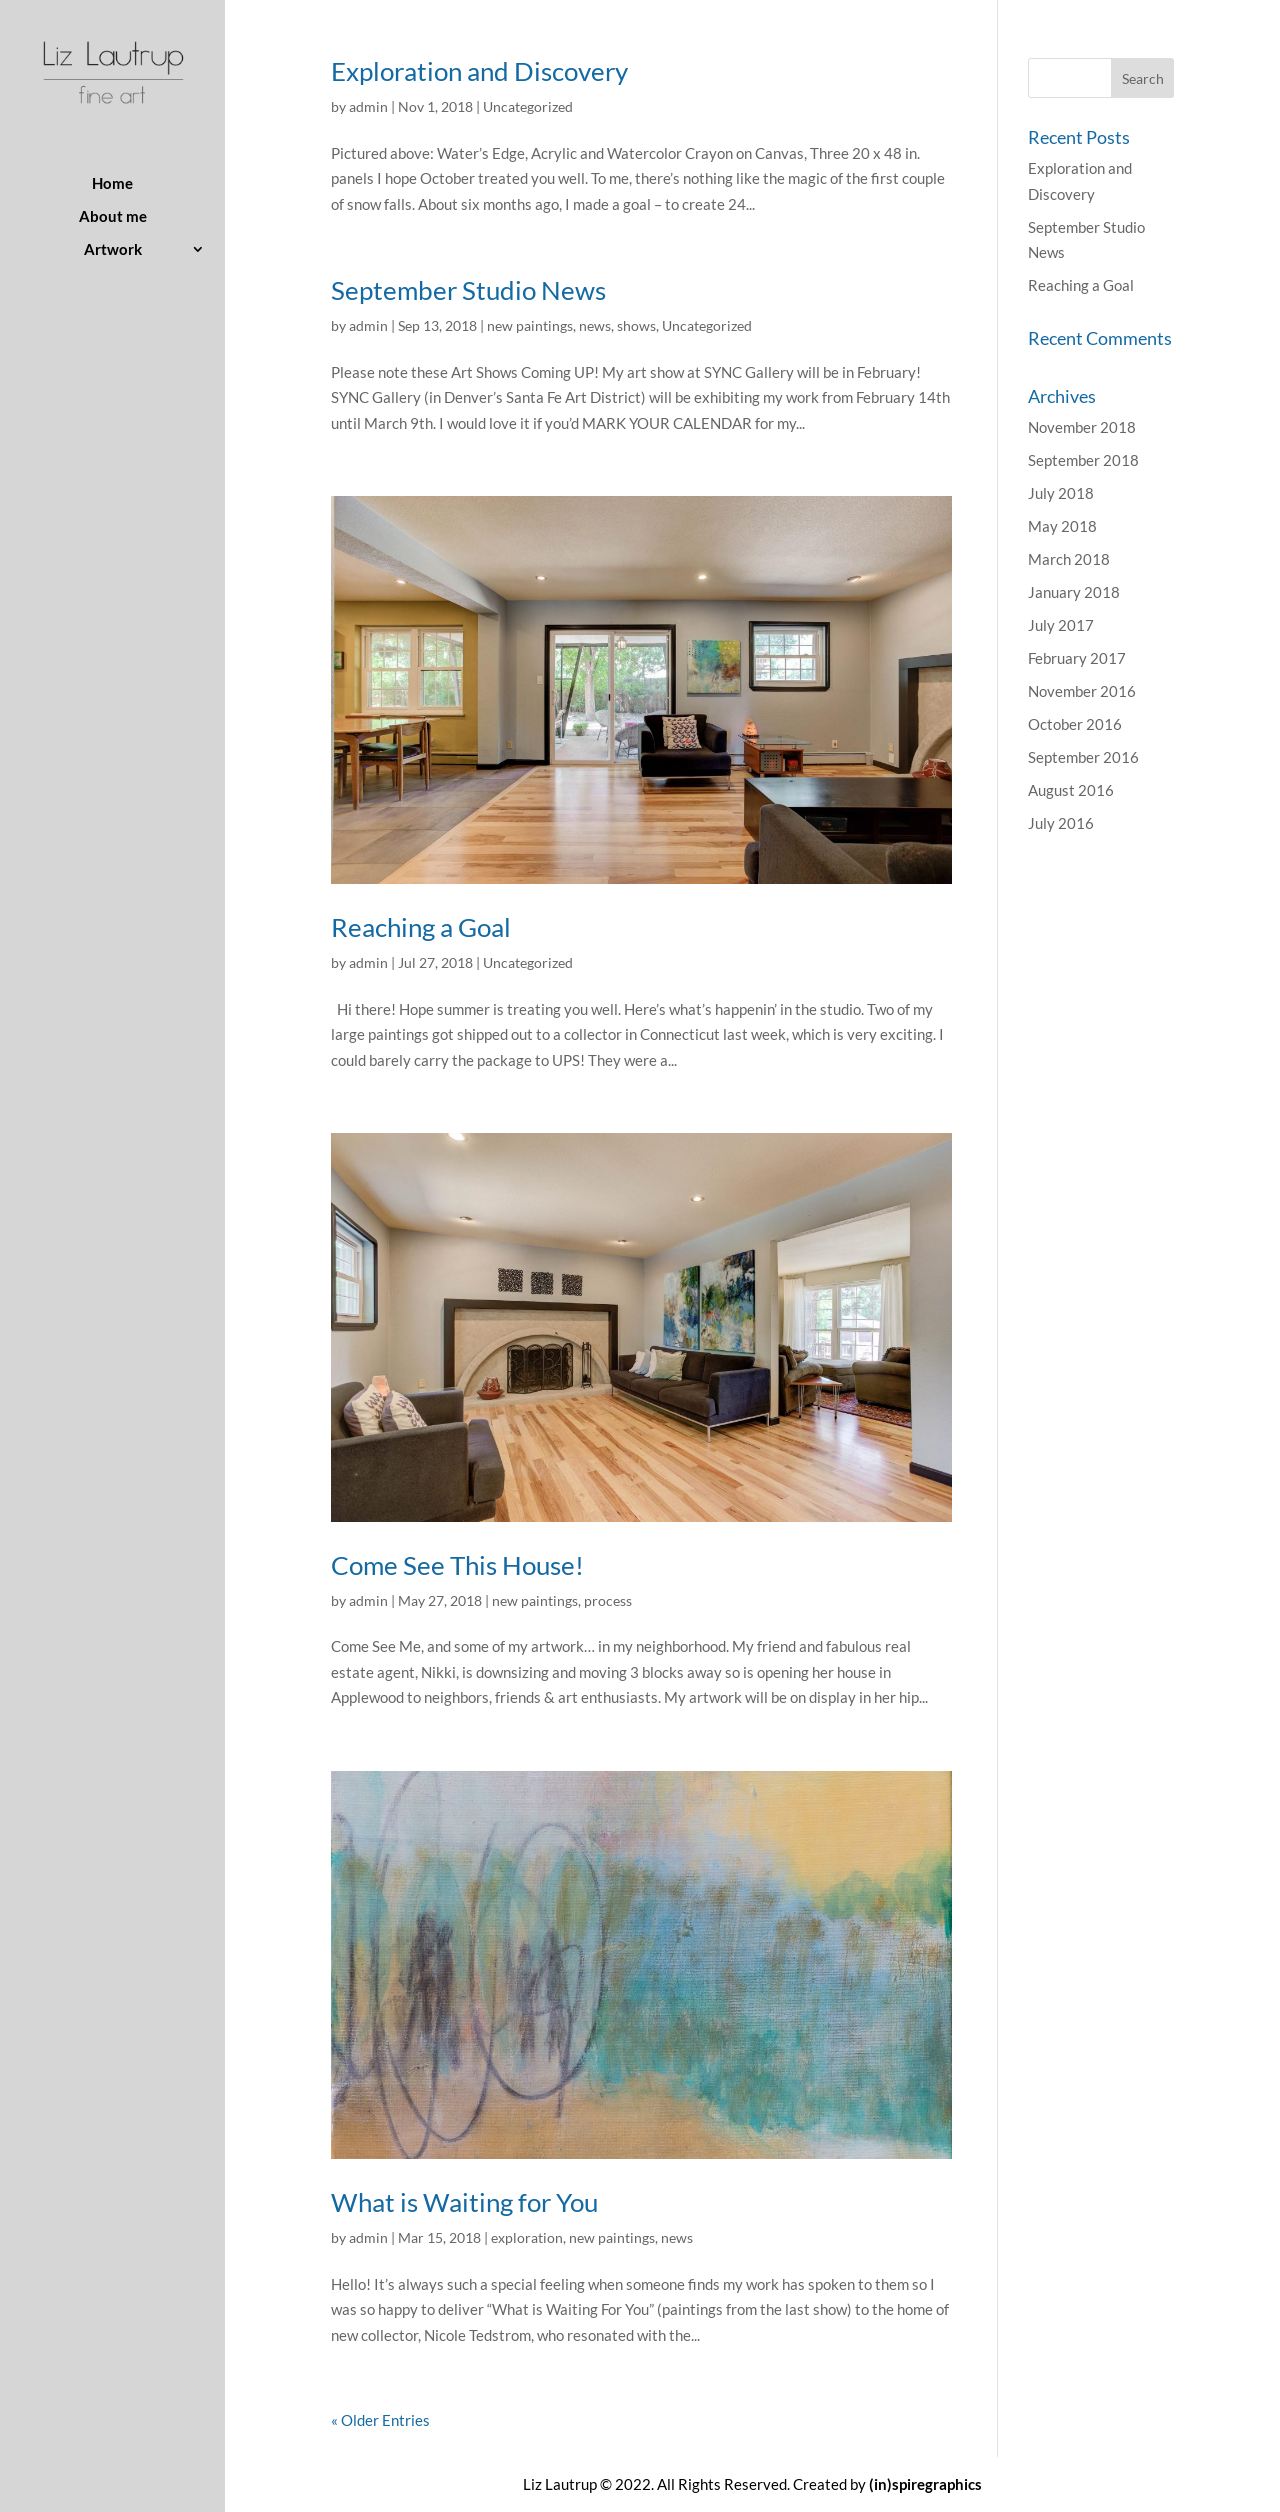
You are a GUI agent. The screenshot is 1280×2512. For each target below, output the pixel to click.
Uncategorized (528, 106)
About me (113, 217)
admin (368, 106)
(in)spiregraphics (925, 2484)
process (608, 1600)
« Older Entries (380, 2420)
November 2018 (1082, 427)
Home (112, 184)
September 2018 (1083, 460)
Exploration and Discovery (479, 71)
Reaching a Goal (421, 927)
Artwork (113, 250)
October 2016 (1075, 724)
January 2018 (1074, 592)
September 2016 (1083, 757)
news (595, 325)
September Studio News (468, 290)
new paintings (530, 325)
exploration (527, 2237)
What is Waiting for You (464, 2202)
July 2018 (1061, 493)
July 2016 (1061, 823)
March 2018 (1069, 559)
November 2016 (1082, 691)
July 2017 (1061, 625)
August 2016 (1071, 790)
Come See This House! (457, 1565)
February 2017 (1077, 658)
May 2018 (1062, 526)
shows (636, 325)
